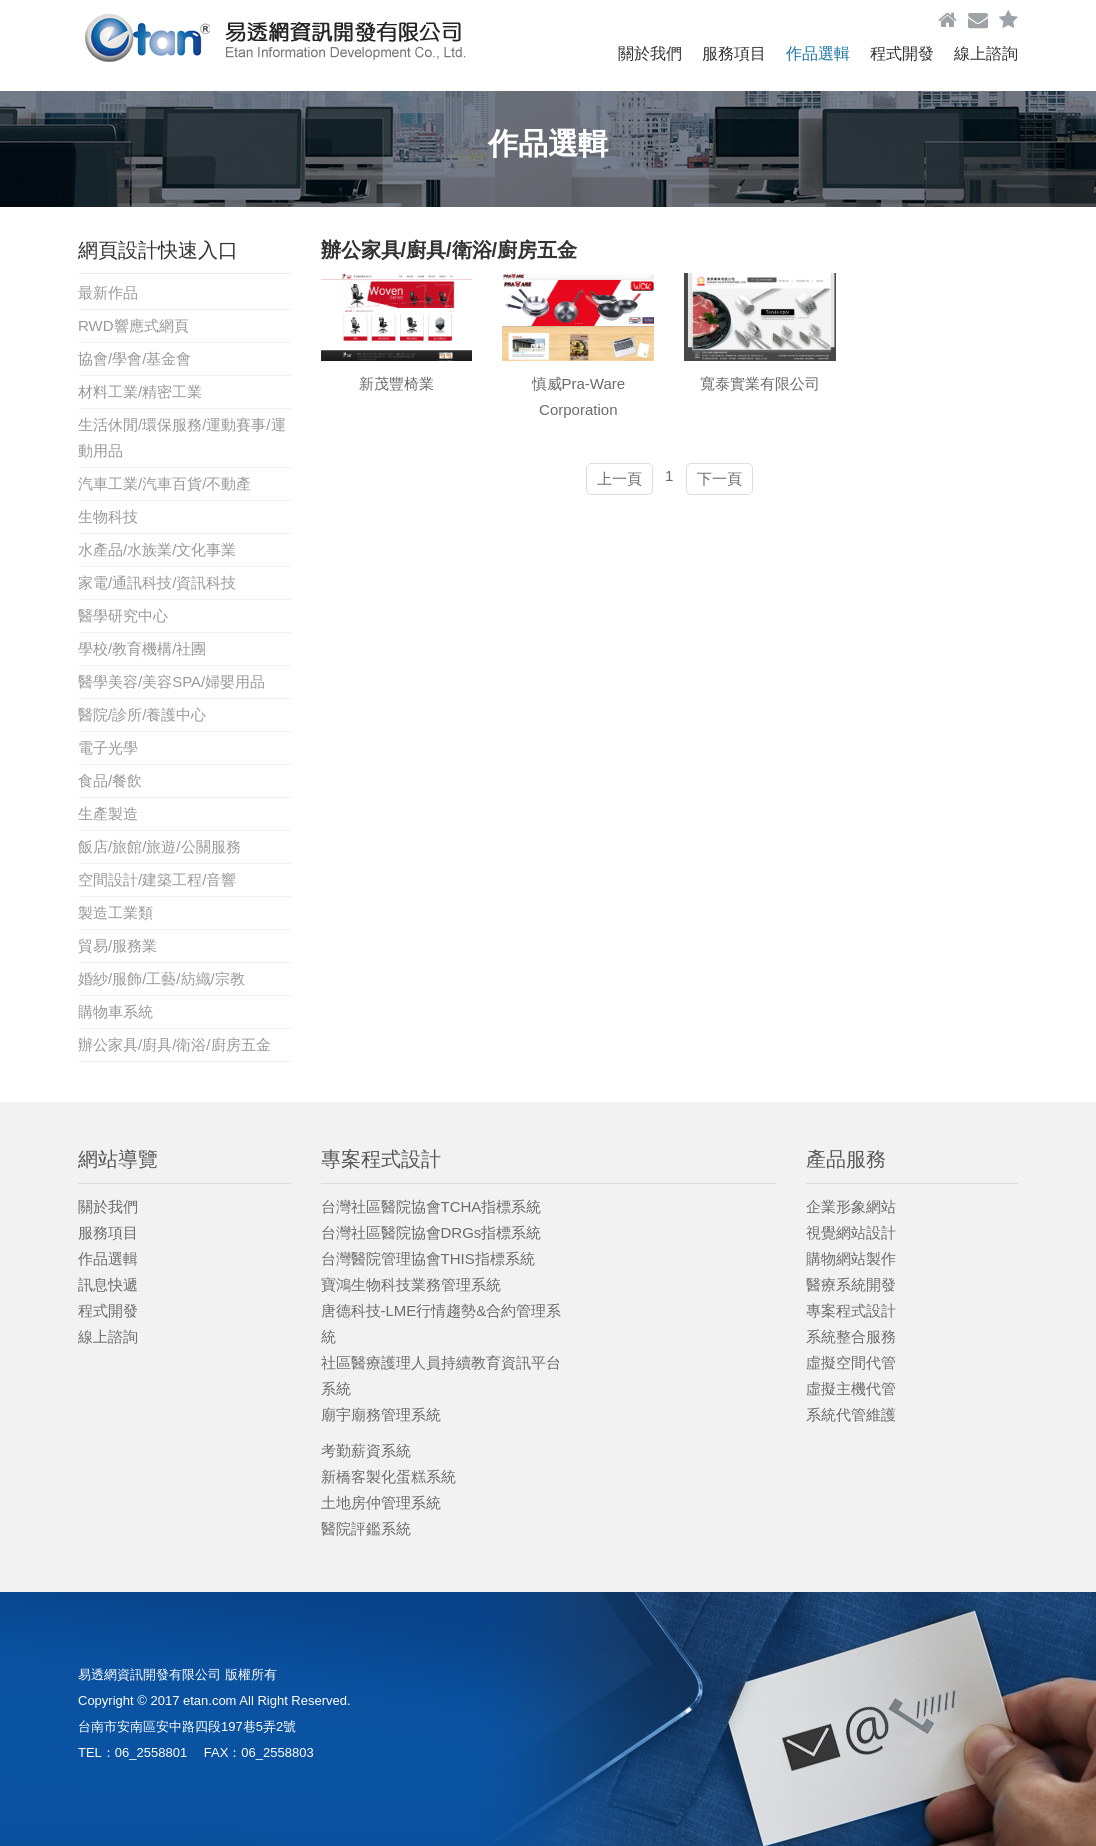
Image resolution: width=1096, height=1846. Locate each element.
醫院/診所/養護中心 (142, 714)
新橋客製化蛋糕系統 (388, 1476)
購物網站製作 (851, 1258)
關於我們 (650, 53)
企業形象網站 (851, 1206)
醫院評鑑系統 (366, 1528)
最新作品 (108, 292)
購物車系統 (115, 1011)
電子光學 (108, 747)
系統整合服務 (851, 1336)
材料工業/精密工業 (140, 391)
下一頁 (719, 478)
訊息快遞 (108, 1284)
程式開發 (902, 53)
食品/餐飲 (110, 780)
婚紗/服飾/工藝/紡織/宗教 (161, 978)
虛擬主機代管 (851, 1388)
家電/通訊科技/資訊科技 (157, 582)
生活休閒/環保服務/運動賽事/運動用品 (182, 437)
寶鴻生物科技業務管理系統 (411, 1284)
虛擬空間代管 (851, 1362)
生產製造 (108, 813)
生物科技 (108, 516)
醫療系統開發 (851, 1284)
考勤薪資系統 (366, 1450)
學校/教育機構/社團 (142, 648)
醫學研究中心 (123, 615)
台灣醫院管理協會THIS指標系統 (428, 1258)
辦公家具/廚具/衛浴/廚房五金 (174, 1044)
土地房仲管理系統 (381, 1502)
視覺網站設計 (851, 1232)
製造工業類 (115, 912)
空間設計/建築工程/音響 (157, 879)
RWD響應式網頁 (133, 325)
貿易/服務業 (117, 945)
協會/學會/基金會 (134, 358)
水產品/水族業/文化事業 (157, 549)
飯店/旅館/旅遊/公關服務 (159, 846)
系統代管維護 (851, 1414)
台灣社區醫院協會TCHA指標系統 (431, 1206)
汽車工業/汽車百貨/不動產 (164, 483)
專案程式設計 (851, 1310)
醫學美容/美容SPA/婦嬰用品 (171, 681)
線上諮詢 (986, 53)
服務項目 (734, 53)
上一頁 (619, 478)
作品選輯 (818, 53)
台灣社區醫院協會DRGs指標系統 (431, 1232)
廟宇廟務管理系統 (381, 1414)
